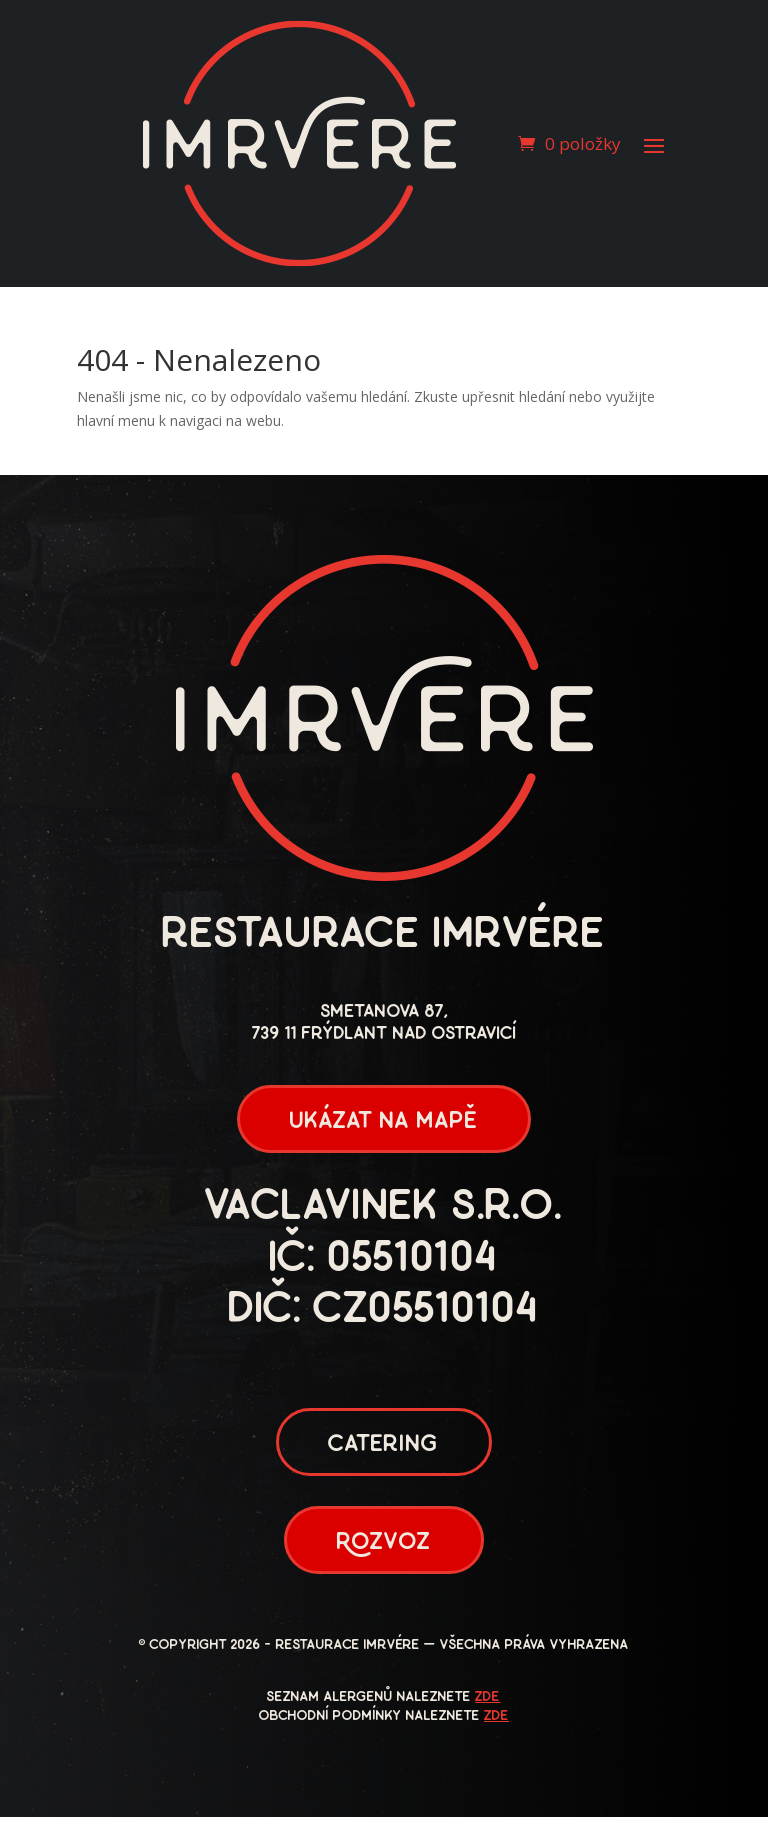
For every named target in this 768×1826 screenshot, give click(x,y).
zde (487, 1706)
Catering (383, 1449)
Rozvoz (384, 1550)
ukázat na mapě (384, 1123)
